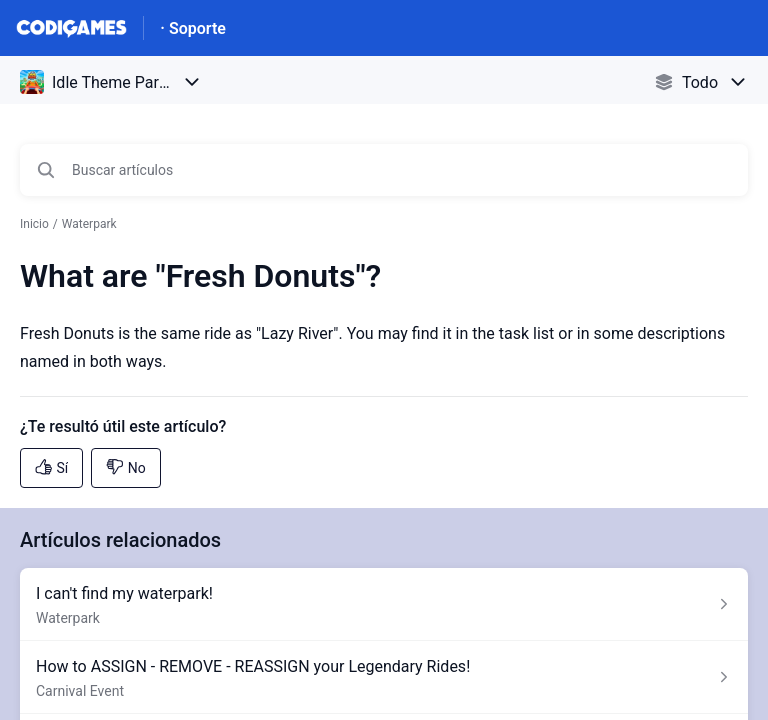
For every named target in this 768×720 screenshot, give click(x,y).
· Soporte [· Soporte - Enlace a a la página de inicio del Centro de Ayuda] (193, 28)
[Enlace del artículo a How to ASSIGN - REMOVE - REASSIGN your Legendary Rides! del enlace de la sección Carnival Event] (384, 677)
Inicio (34, 224)
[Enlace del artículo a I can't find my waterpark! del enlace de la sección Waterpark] (384, 604)
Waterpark (89, 224)
